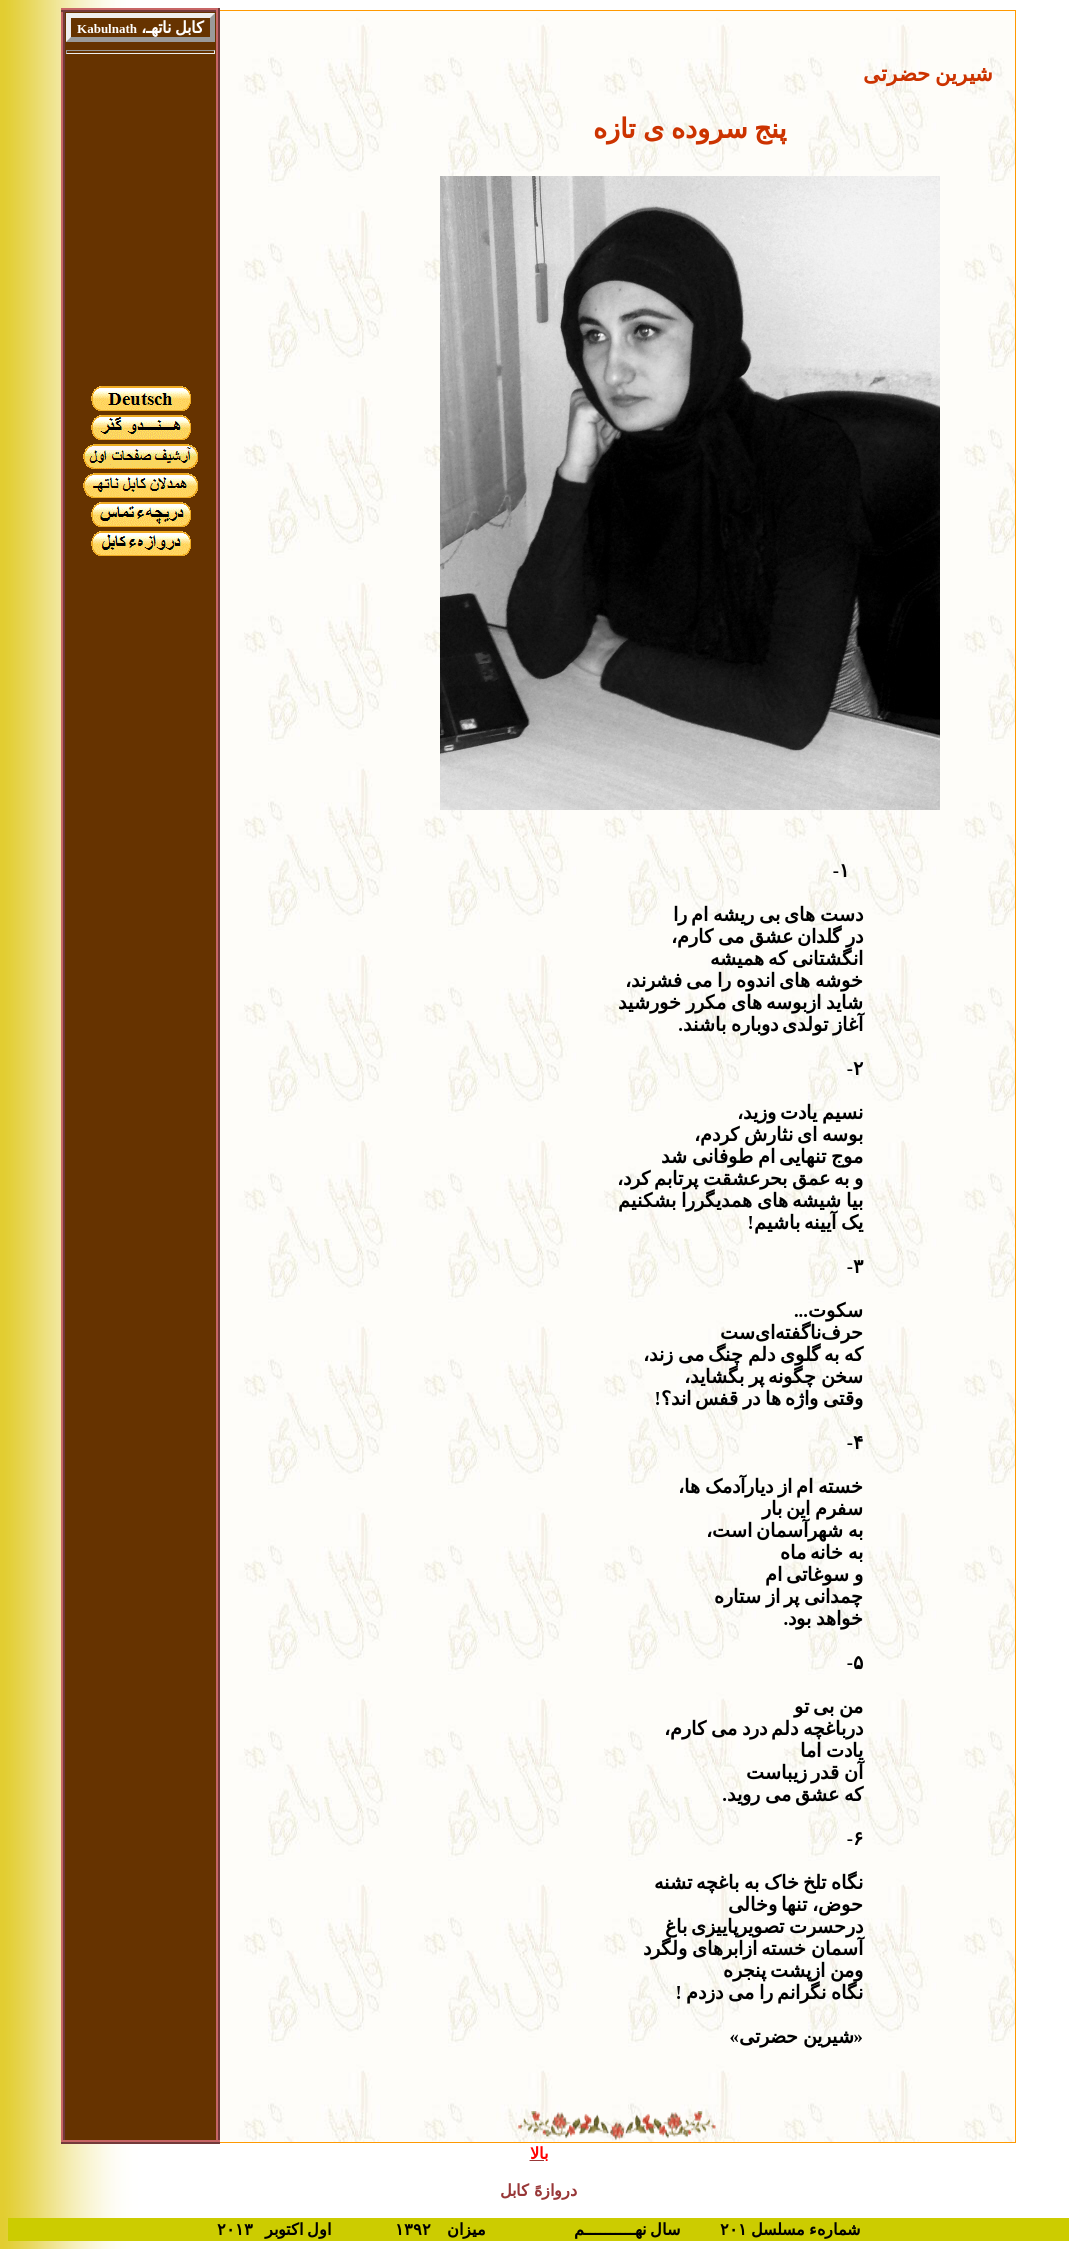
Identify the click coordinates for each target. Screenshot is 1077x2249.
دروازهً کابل (538, 2190)
